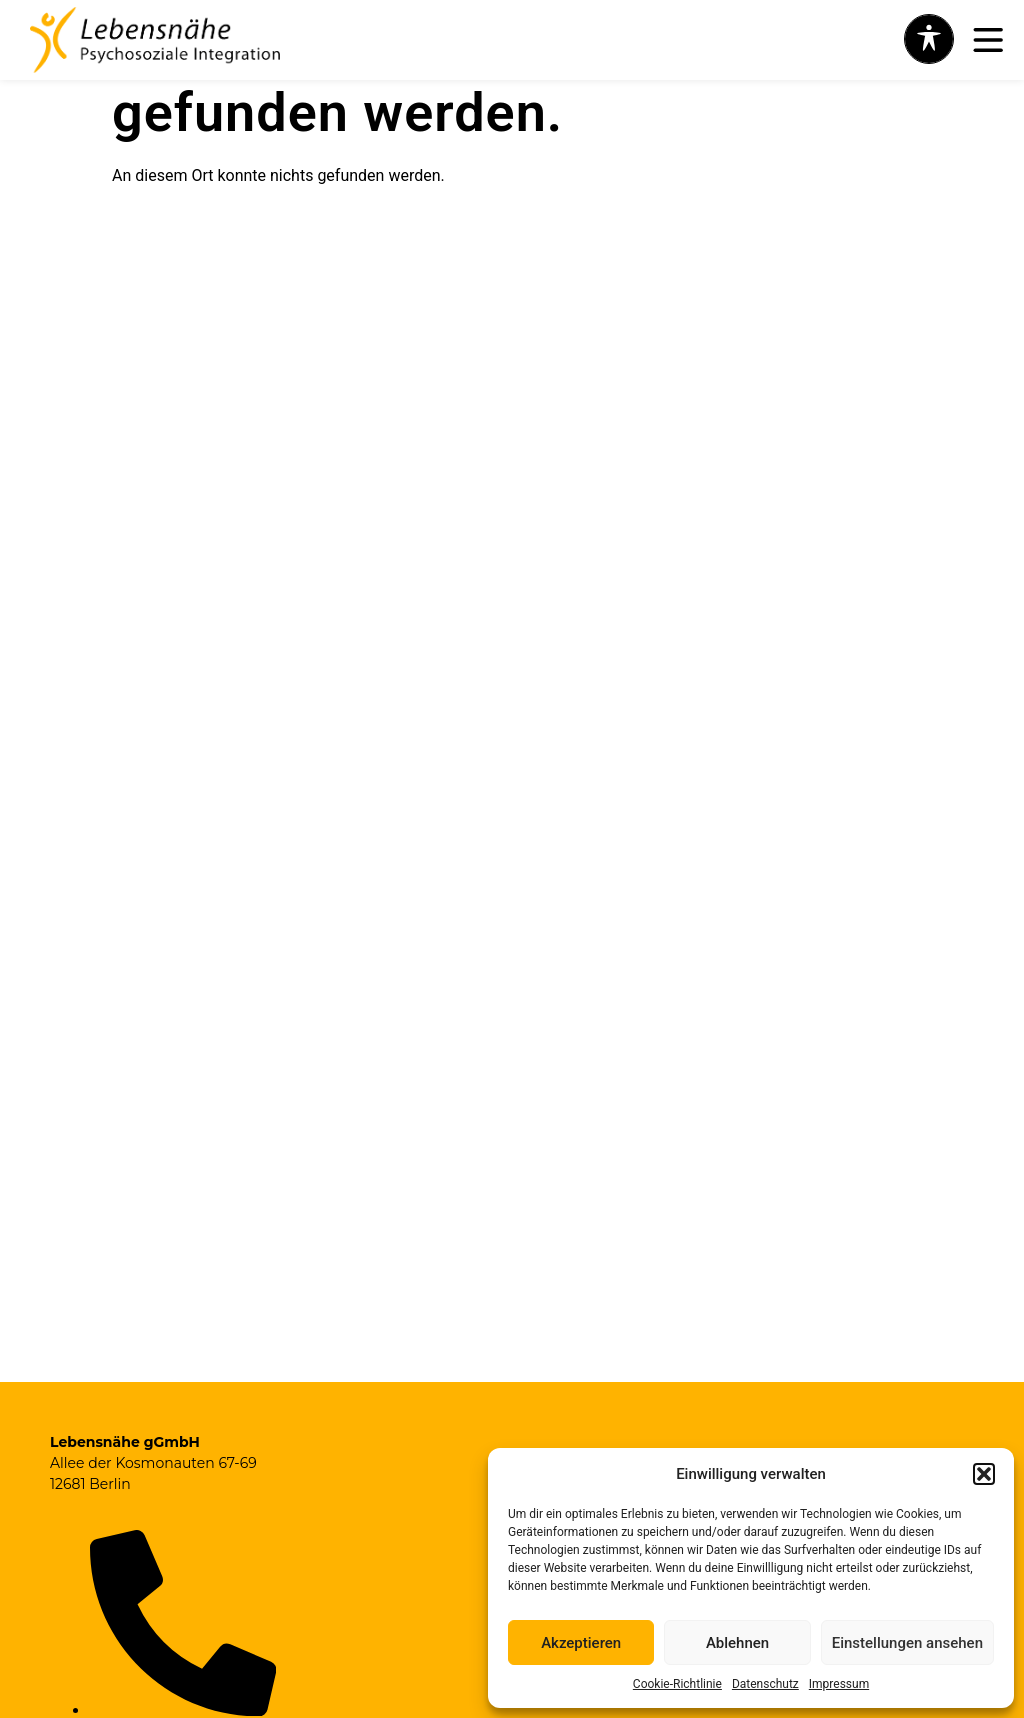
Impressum (839, 1684)
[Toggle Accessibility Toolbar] (929, 39)
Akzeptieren (581, 1643)
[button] (984, 1474)
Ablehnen (737, 1643)
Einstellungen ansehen (907, 1643)
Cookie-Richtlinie (677, 1684)
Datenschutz (765, 1684)
